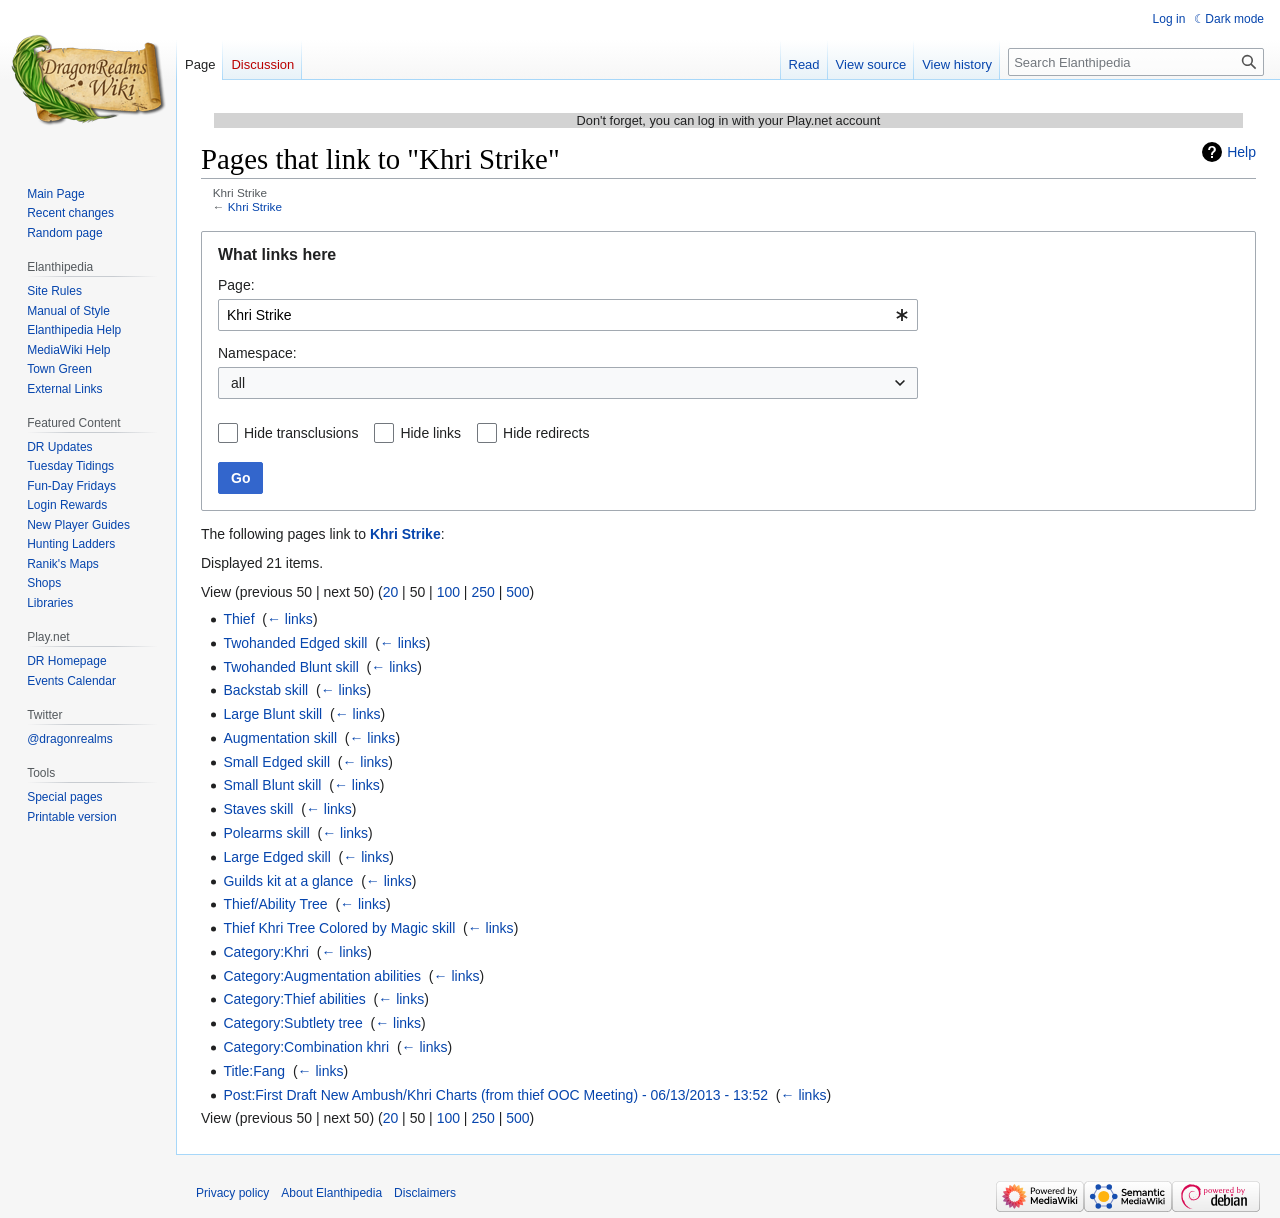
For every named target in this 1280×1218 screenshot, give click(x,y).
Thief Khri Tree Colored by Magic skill (339, 928)
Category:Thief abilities (294, 999)
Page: (236, 285)
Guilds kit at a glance (288, 881)
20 (391, 592)
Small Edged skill (276, 762)
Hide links (430, 433)
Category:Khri (266, 952)
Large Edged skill (276, 857)
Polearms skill (266, 833)
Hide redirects (546, 433)
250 (482, 592)
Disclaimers (425, 1193)
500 (517, 592)
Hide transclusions (301, 433)
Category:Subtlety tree (292, 1023)
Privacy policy (232, 1193)
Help (1241, 152)
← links (290, 619)
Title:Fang (254, 1071)
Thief (238, 619)
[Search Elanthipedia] (1136, 62)
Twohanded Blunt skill (290, 667)
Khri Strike (255, 206)
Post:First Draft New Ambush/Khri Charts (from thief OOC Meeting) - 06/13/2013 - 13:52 (495, 1095)
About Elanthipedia (331, 1193)
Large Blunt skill (272, 714)
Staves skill (258, 809)
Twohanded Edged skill (295, 643)
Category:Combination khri (306, 1047)
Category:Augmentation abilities (322, 976)
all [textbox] (238, 383)
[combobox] (568, 315)
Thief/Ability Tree (275, 904)
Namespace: (257, 353)
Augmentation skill (280, 738)
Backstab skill (265, 690)
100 (448, 592)
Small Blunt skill (272, 785)
